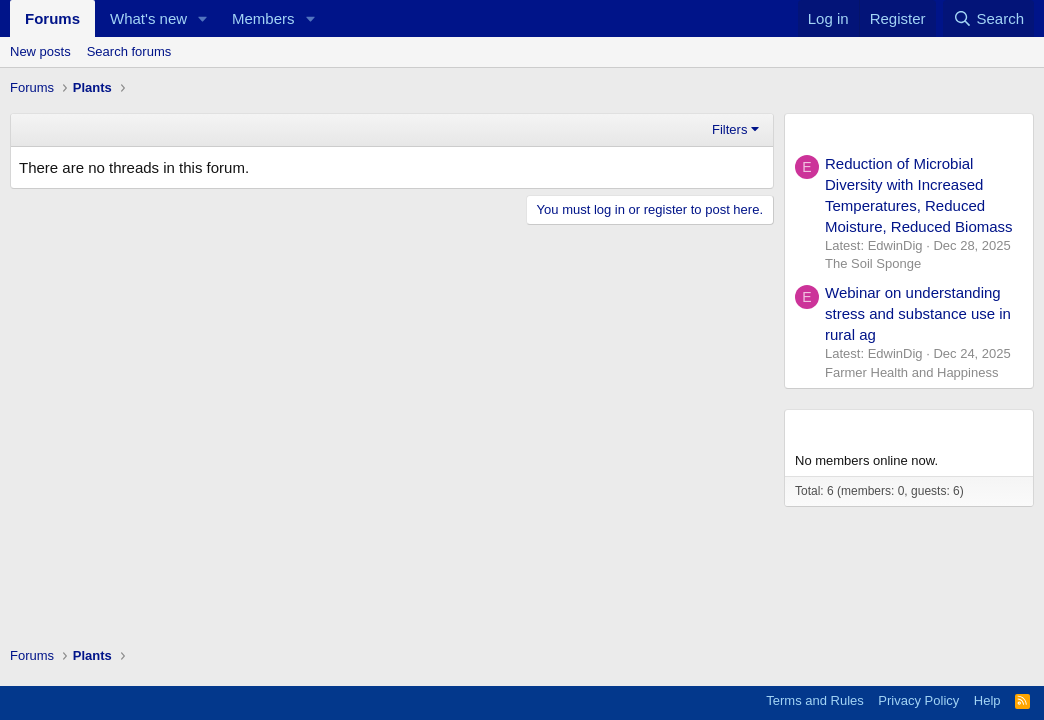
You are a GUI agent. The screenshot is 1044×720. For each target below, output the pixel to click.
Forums (52, 18)
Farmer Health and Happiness (911, 372)
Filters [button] (729, 129)
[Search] (988, 18)
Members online (855, 427)
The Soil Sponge (873, 263)
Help (987, 700)
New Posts (835, 131)
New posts (40, 51)
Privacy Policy (918, 700)
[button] (203, 18)
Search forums (129, 51)
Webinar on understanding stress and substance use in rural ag (918, 313)
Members (263, 18)
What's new (148, 18)
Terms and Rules (815, 700)
